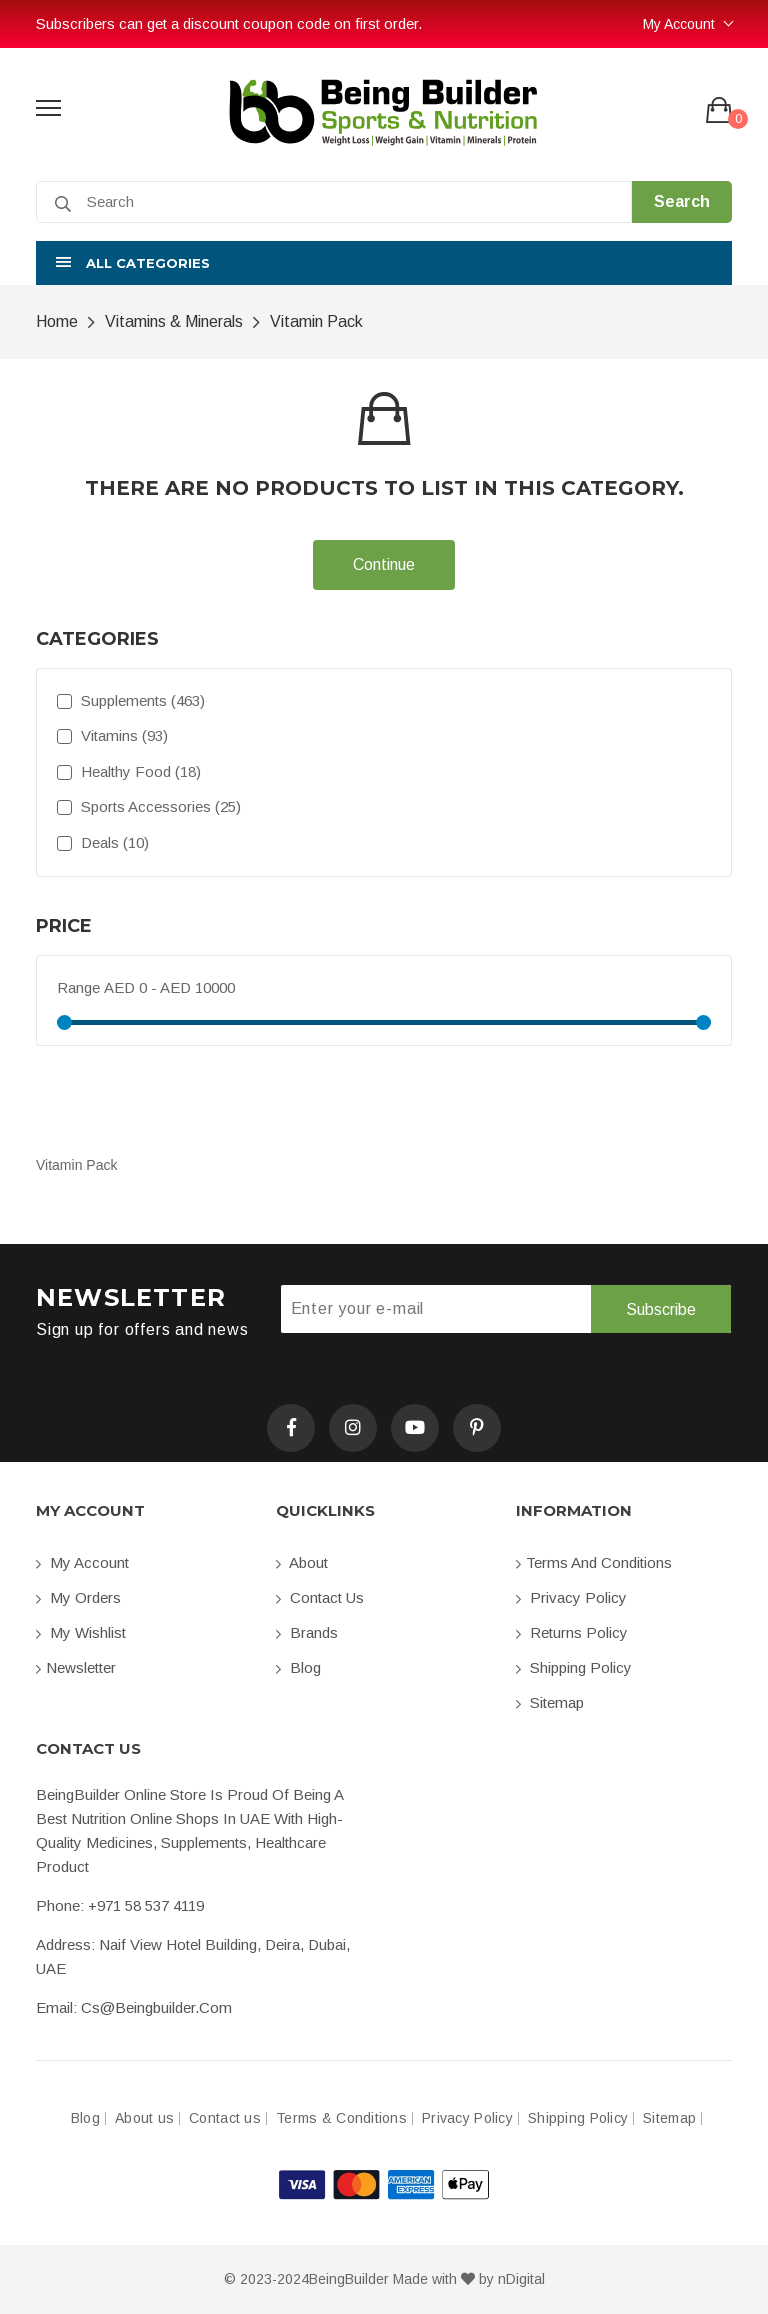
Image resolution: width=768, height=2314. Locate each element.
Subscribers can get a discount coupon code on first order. (229, 23)
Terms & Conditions (341, 2118)
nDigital (521, 2279)
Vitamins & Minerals (174, 321)
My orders (78, 1597)
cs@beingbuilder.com (156, 2007)
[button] (384, 263)
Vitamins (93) (112, 735)
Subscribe (661, 1309)
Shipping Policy (574, 1667)
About (302, 1562)
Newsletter (76, 1667)
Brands (307, 1632)
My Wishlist (81, 1632)
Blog (298, 1667)
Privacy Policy (571, 1597)
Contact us (320, 1597)
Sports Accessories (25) (149, 806)
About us (144, 2118)
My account (82, 1562)
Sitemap (550, 1702)
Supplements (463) (131, 700)
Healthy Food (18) (129, 771)
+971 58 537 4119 (146, 1905)
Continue (384, 564)
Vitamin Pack (316, 321)
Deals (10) (103, 842)
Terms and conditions (594, 1562)
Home (57, 321)
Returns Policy (572, 1632)
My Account (679, 24)
